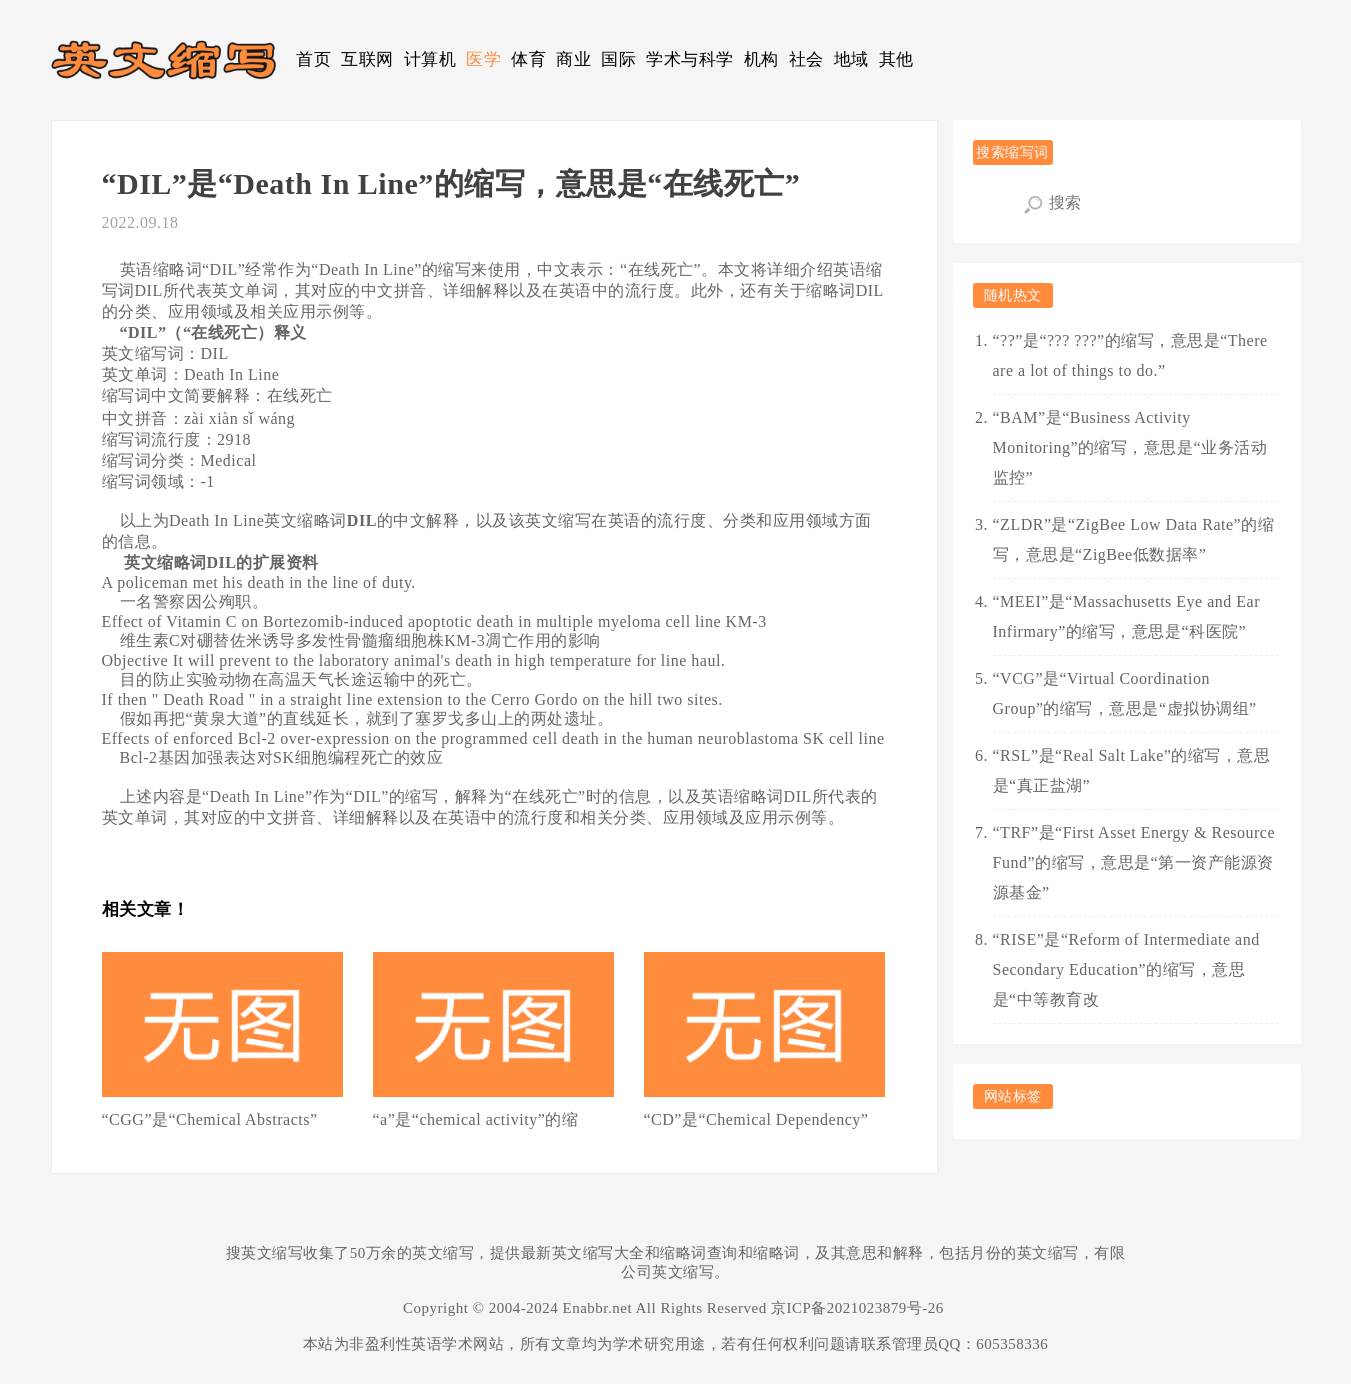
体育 (528, 59)
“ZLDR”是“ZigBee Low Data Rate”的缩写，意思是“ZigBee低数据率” (1134, 539)
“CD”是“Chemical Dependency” (756, 1119)
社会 (806, 59)
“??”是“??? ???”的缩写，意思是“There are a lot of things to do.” (1130, 355)
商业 (573, 59)
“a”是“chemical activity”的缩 (476, 1119)
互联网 (367, 59)
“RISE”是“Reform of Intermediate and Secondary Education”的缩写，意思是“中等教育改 (1126, 969)
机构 (761, 59)
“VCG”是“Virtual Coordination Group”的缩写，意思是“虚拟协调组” (1125, 693)
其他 (896, 59)
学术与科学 (690, 59)
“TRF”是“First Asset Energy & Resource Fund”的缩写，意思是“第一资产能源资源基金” (1134, 862)
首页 (313, 59)
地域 (851, 59)
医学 (483, 59)
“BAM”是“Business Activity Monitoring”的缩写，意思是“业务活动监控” (1130, 447)
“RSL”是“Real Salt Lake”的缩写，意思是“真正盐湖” (1132, 770)
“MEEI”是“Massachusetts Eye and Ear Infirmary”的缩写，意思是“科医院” (1127, 616)
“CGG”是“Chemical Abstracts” (210, 1119)
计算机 (430, 59)
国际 (618, 59)
